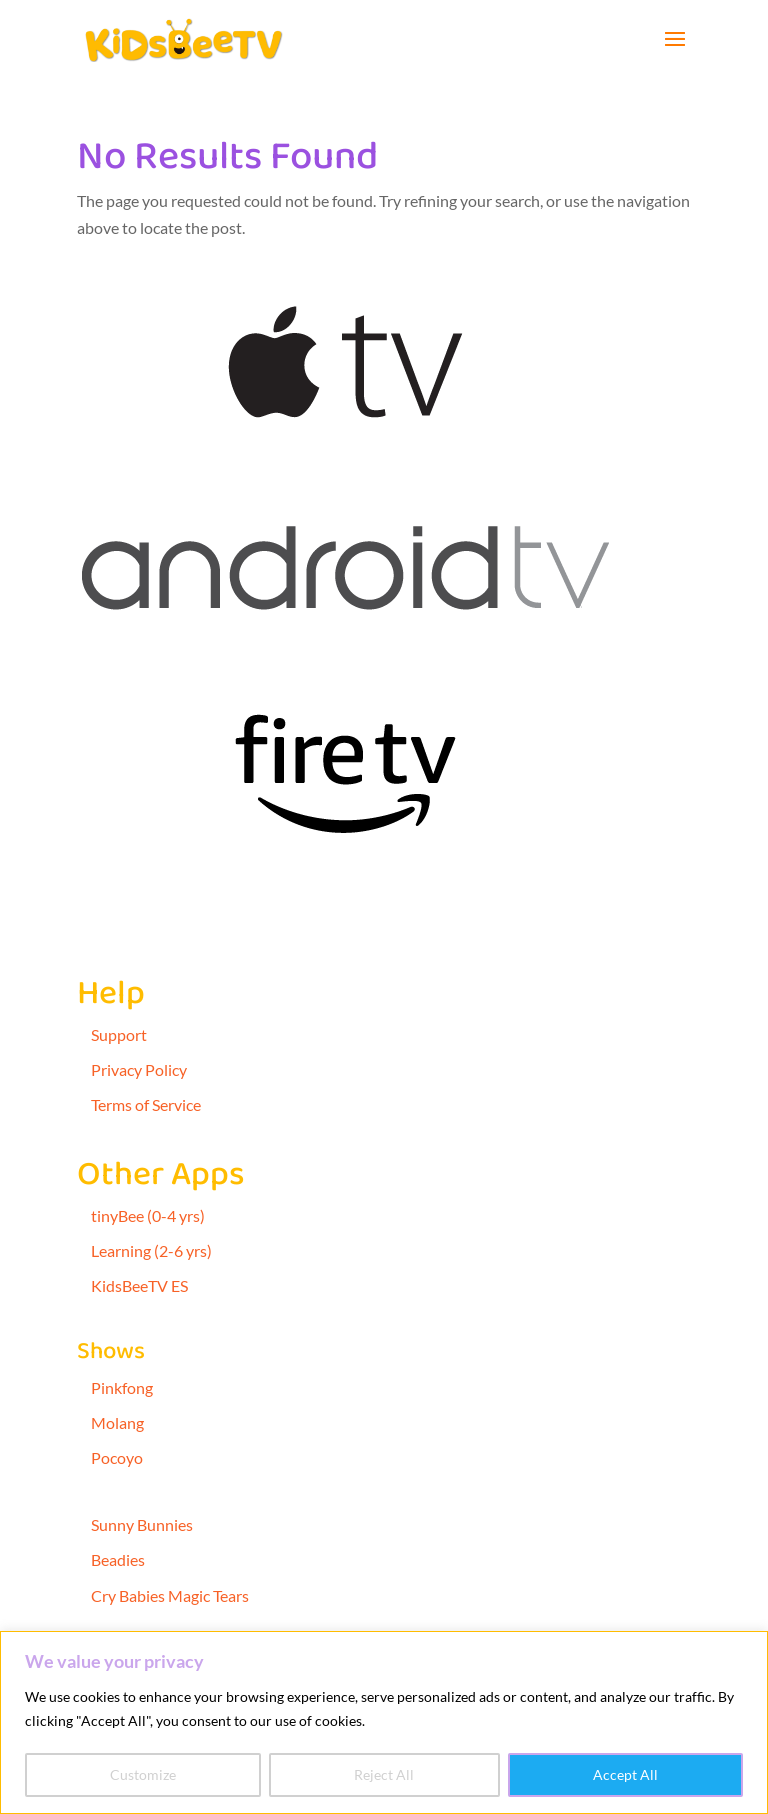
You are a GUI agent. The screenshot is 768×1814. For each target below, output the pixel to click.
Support (119, 1034)
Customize (143, 1774)
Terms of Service (146, 1104)
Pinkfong (122, 1387)
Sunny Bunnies (142, 1524)
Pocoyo (117, 1457)
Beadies (118, 1559)
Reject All (384, 1774)
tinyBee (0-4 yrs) (148, 1215)
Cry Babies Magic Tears (170, 1595)
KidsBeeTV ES (139, 1285)
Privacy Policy (139, 1069)
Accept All (625, 1774)
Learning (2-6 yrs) (151, 1250)
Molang (117, 1422)
